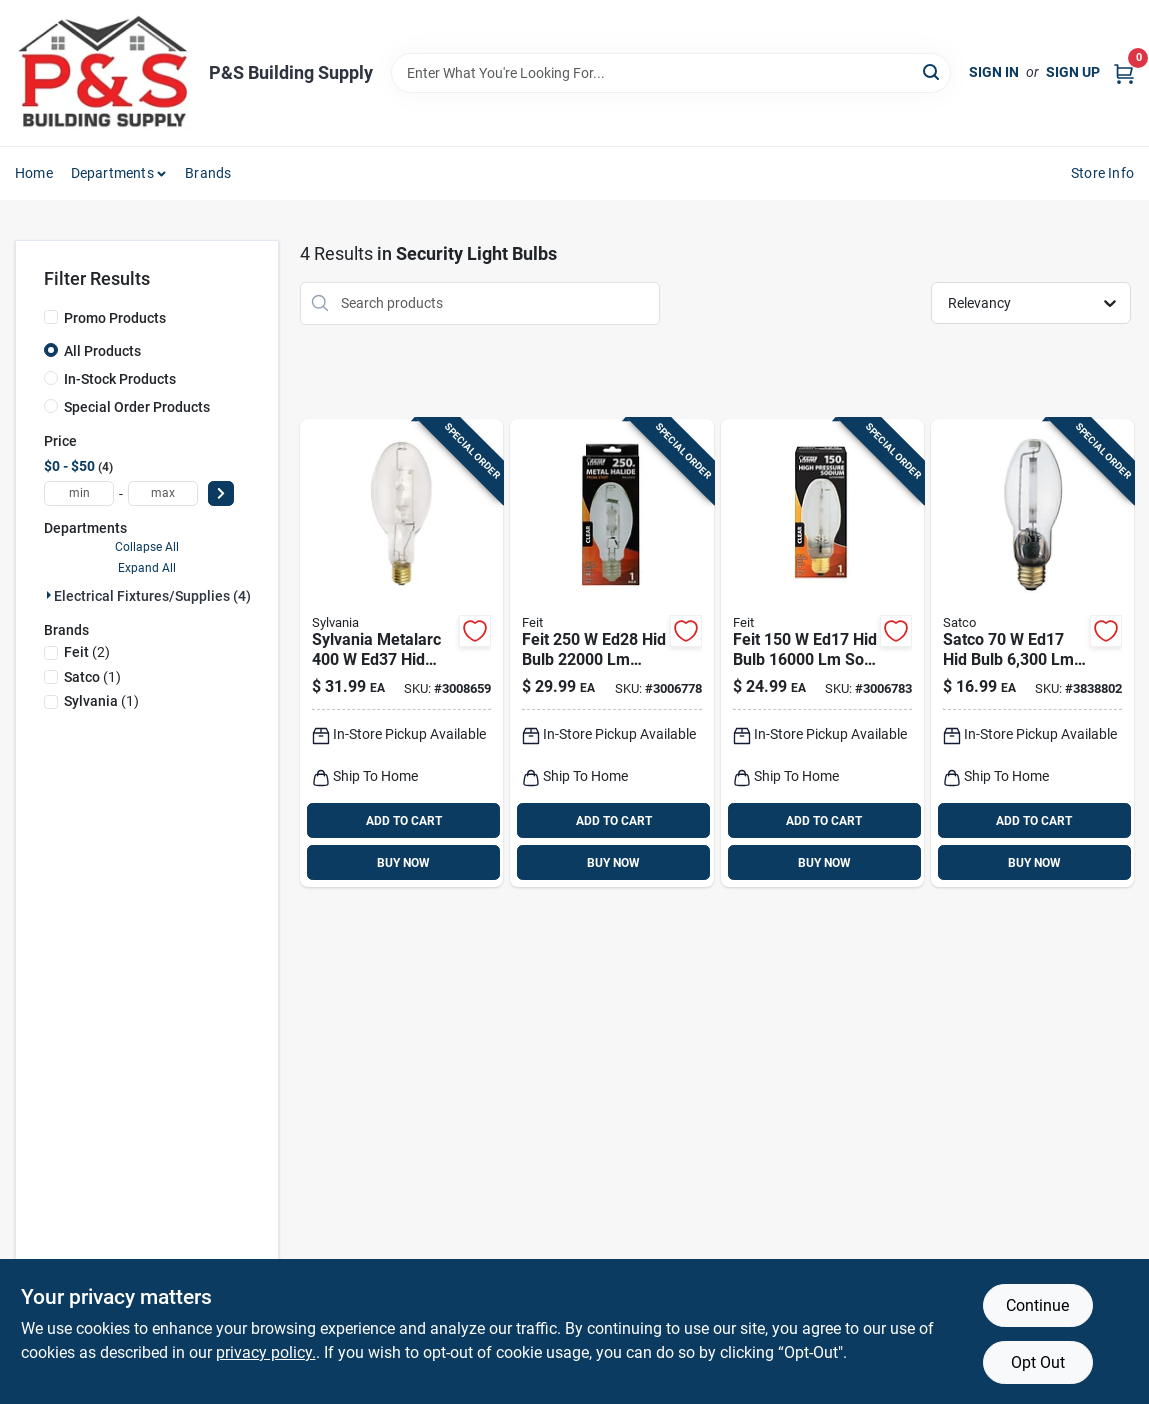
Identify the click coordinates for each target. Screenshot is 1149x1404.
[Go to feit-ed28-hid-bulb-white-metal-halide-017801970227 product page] (611, 653)
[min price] (79, 493)
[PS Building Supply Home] (105, 73)
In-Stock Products (120, 379)
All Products (102, 351)
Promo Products (115, 318)
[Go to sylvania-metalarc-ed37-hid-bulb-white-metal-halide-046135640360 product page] (401, 653)
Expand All (147, 568)
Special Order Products (137, 407)
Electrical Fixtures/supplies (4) (152, 596)
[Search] (932, 71)
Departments (112, 173)
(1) (92, 677)
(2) (87, 652)
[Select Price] (221, 493)
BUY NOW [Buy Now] (403, 863)
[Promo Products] (51, 317)
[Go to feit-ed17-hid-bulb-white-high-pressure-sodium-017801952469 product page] (822, 653)
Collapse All (147, 547)
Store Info (1102, 173)
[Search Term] (671, 73)
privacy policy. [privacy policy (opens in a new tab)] (266, 1352)
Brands (208, 173)
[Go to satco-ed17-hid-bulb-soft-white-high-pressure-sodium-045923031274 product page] (1032, 653)
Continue (1037, 1305)
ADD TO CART (404, 821)
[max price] (163, 493)
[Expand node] (49, 595)
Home (34, 173)
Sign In (994, 72)
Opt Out (1038, 1362)
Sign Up (1073, 72)
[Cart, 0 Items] (1124, 72)
